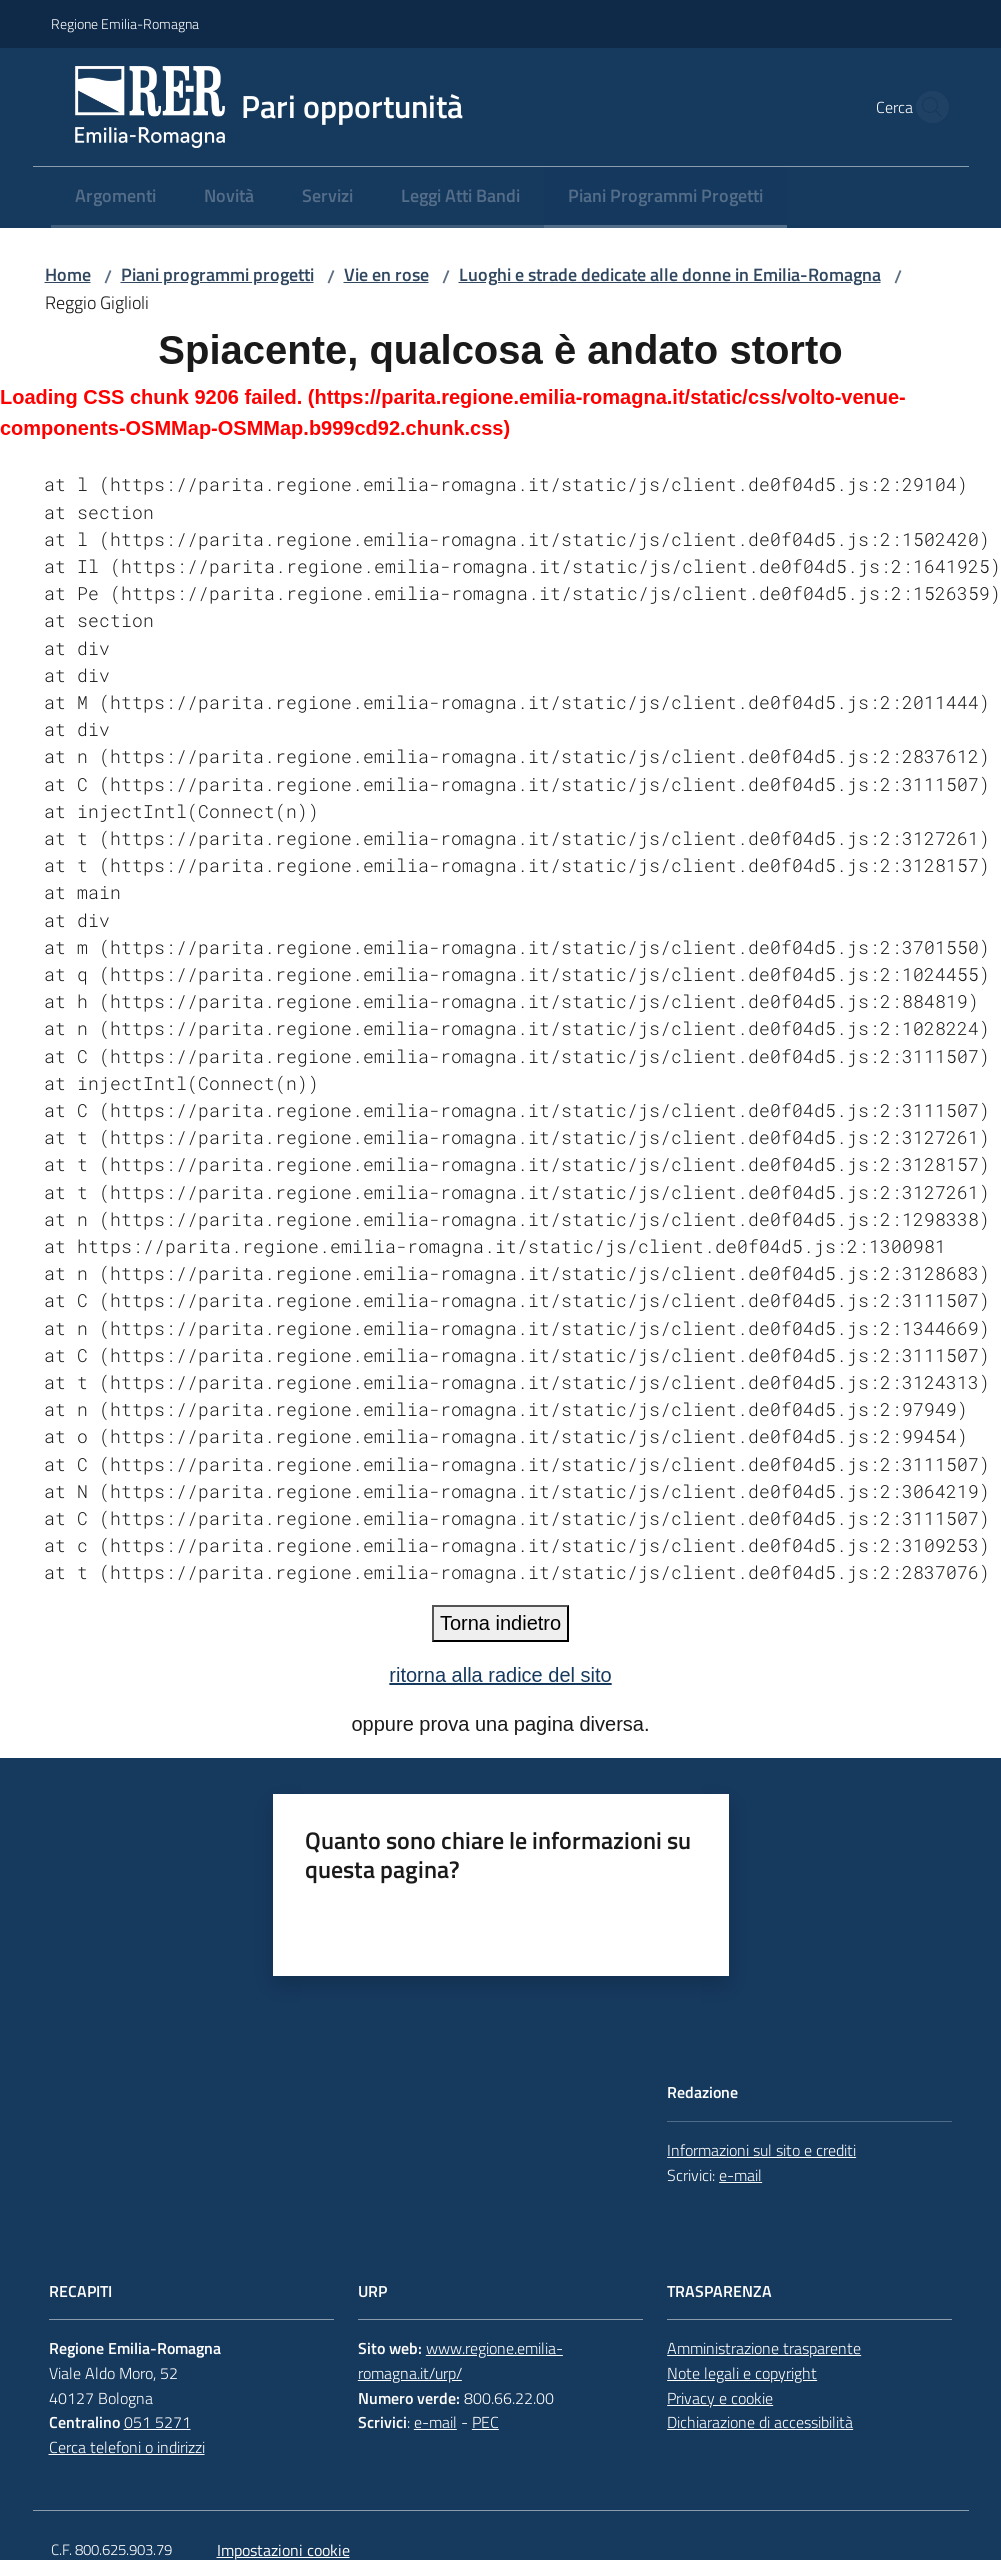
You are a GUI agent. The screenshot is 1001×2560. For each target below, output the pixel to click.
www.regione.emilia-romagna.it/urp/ (460, 2360)
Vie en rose (386, 274)
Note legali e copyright (742, 2373)
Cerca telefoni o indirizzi (127, 2447)
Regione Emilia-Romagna (125, 23)
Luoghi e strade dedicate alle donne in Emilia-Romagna (670, 274)
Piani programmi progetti (217, 274)
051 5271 (157, 2422)
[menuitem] (115, 197)
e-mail (740, 2175)
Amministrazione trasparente (764, 2348)
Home (68, 274)
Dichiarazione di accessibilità (760, 2422)
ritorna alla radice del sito (500, 1675)
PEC (485, 2422)
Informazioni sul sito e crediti (761, 2150)
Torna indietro (500, 1623)
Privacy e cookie (720, 2398)
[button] (927, 107)
